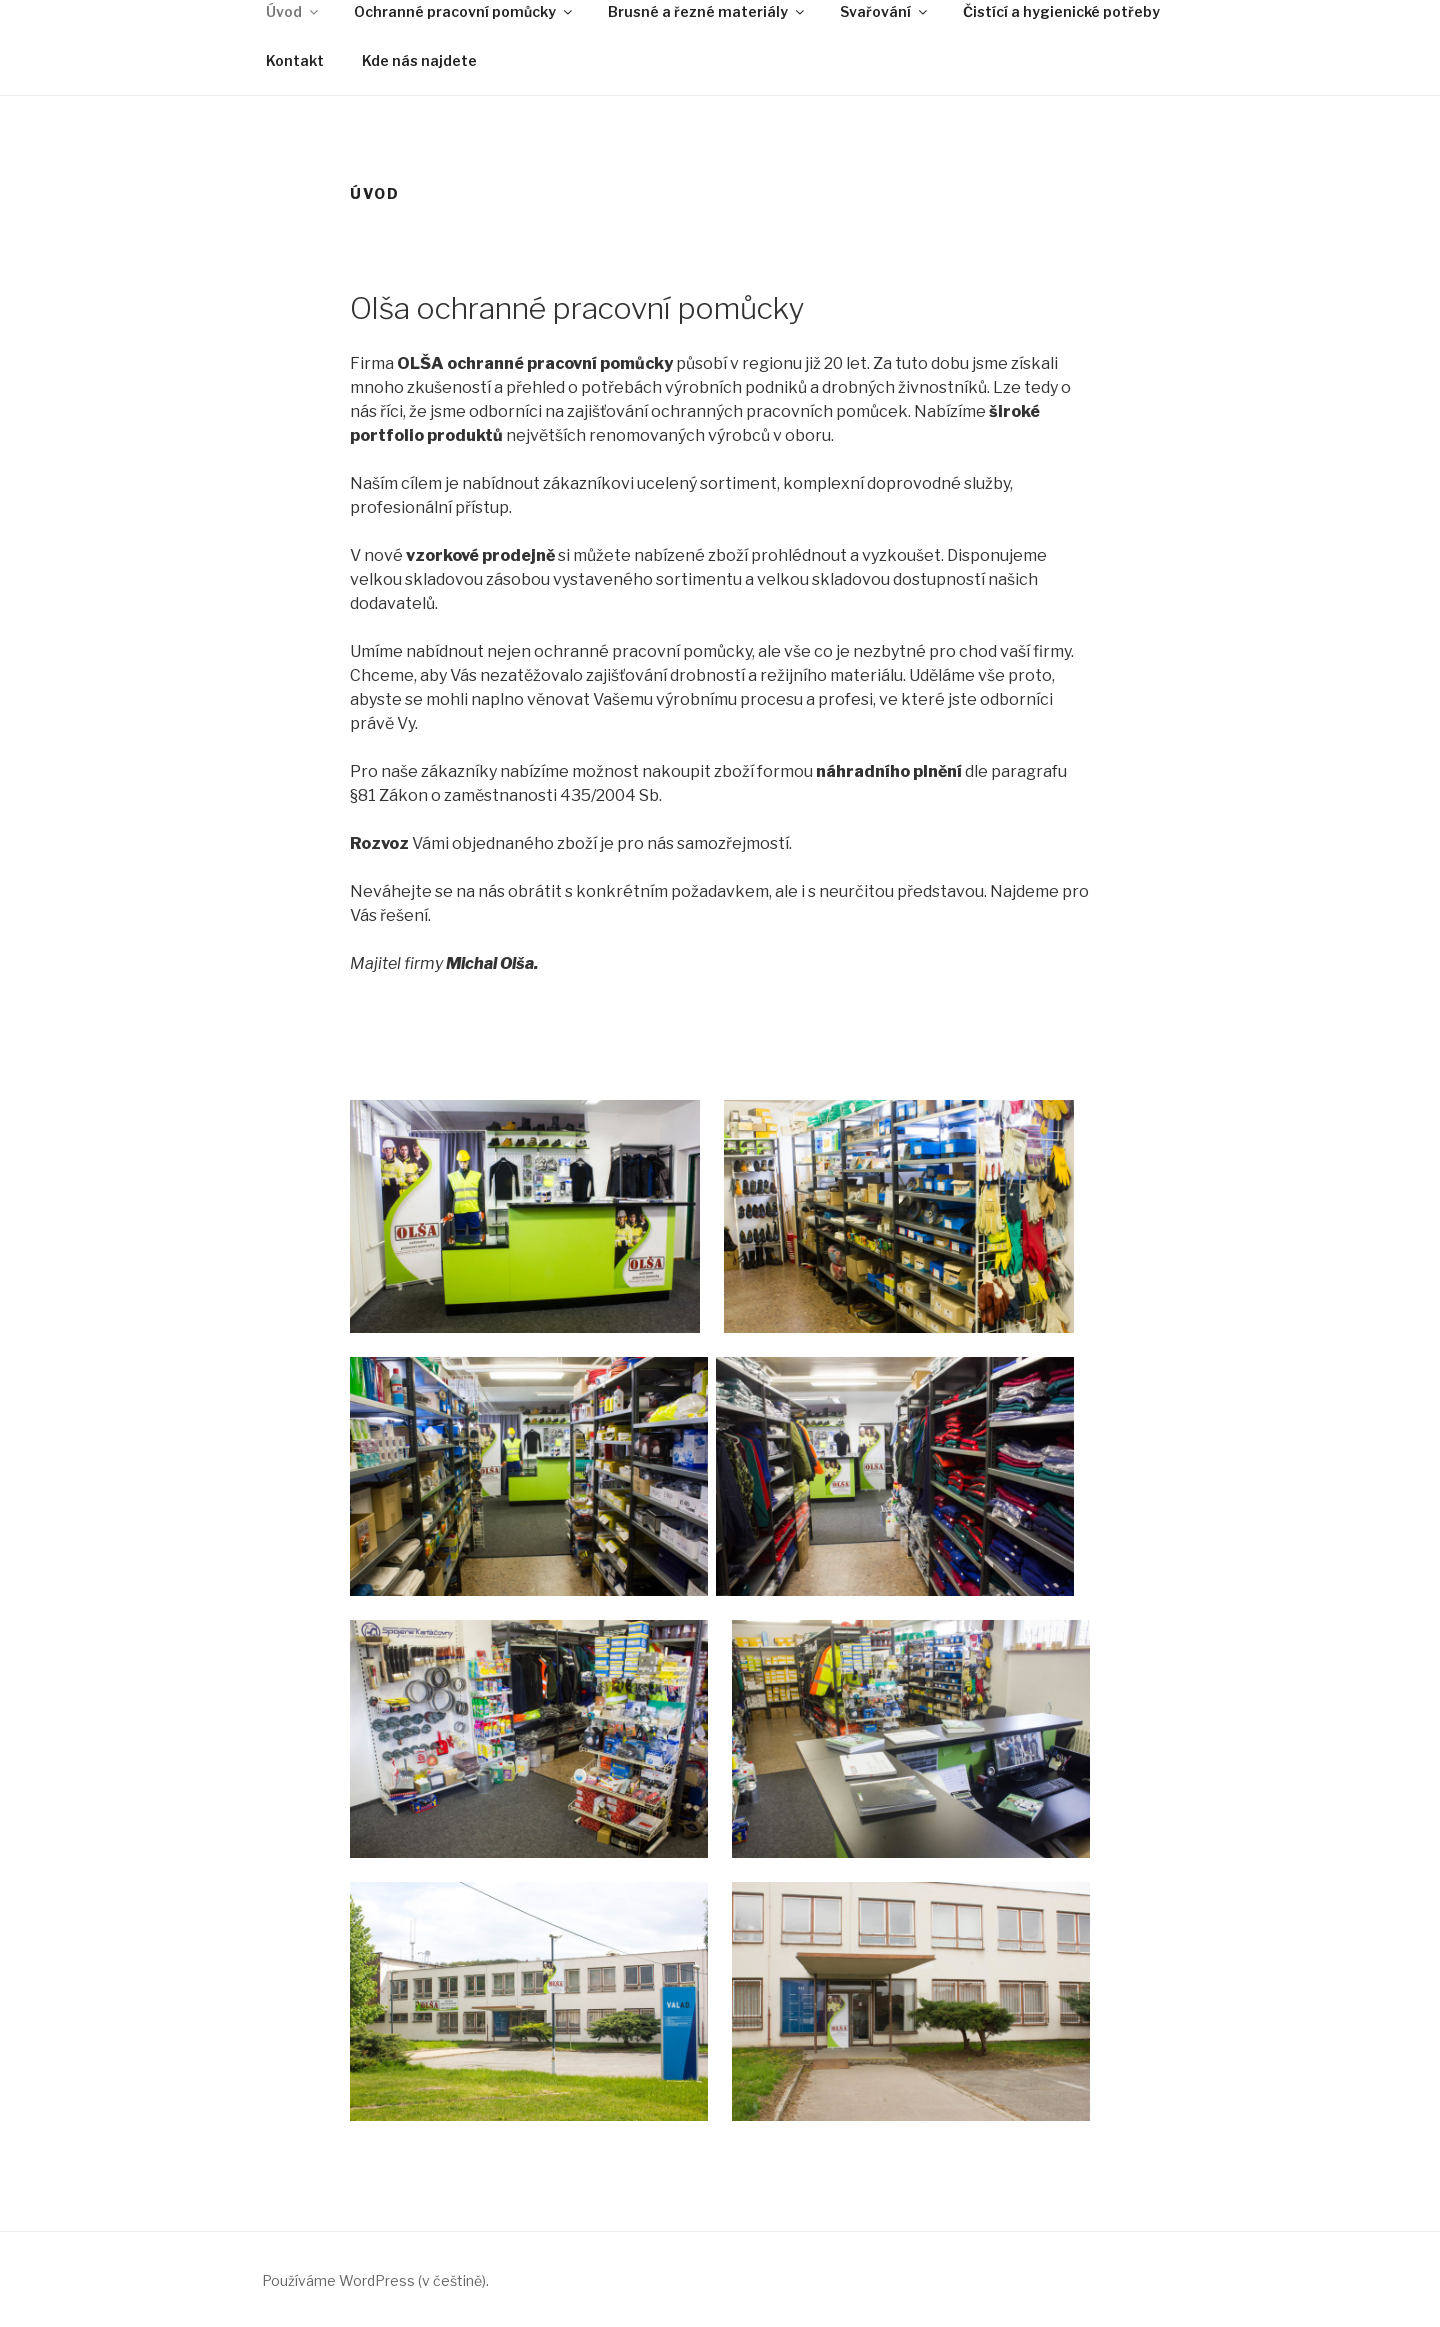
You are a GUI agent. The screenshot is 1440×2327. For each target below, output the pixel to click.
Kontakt (295, 60)
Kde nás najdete (419, 60)
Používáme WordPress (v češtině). (375, 2280)
